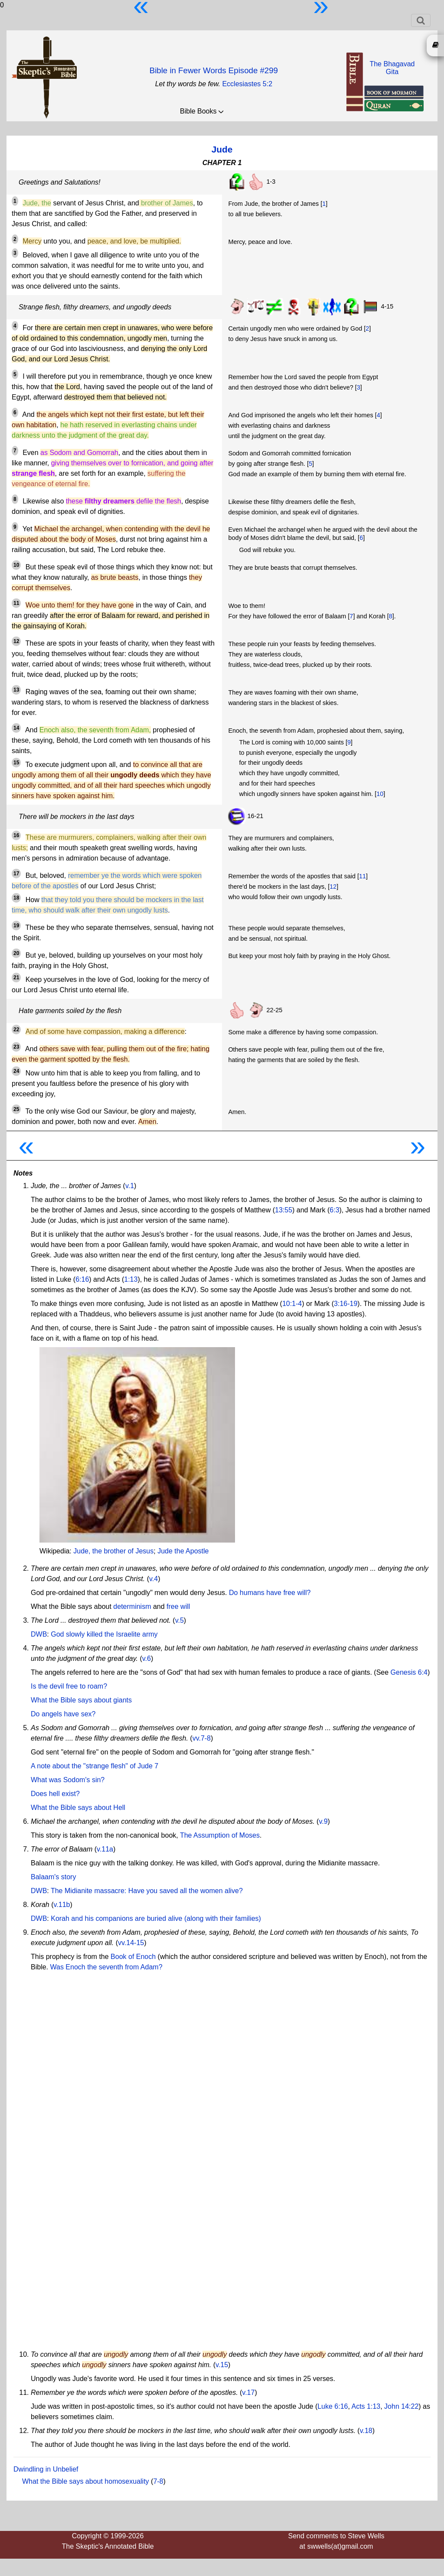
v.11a (105, 1849)
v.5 (179, 1620)
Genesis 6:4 (409, 1672)
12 (16, 641)
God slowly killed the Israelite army (104, 1634)
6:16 (82, 1279)
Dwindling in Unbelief (45, 2469)
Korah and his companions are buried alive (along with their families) (156, 1918)
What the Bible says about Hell (78, 1807)
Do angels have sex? (63, 1714)
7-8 (158, 2481)
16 (16, 835)
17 (16, 874)
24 (16, 1071)
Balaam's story (53, 1877)
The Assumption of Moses (220, 1835)
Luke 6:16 (332, 2406)
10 (16, 565)
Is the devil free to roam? (69, 1686)
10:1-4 (292, 1303)
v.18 (366, 2430)
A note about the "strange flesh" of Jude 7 (94, 1766)
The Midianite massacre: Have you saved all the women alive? (147, 1890)
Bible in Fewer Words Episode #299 (214, 70)
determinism (132, 1606)
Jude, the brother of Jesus (113, 1551)
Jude (222, 149)
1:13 (130, 1279)
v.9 (323, 1821)
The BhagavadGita (392, 67)
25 (16, 1109)
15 (16, 763)
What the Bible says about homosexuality (85, 2481)
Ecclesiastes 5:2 (247, 84)
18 (16, 898)
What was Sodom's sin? (67, 1779)
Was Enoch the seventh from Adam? (106, 1967)
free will (178, 1606)
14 (16, 728)
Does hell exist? (55, 1793)
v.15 (221, 2364)
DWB (39, 1634)
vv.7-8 (202, 1738)
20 (16, 953)
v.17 (248, 2392)
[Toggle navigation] (421, 20)
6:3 (334, 1210)
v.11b (61, 1904)
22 (16, 1030)
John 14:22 (401, 2406)
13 (16, 690)
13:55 (283, 1210)
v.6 (146, 1658)
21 (16, 978)
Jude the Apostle (183, 1551)
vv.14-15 (131, 1942)
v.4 (153, 1578)
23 (16, 1047)
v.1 (129, 1185)
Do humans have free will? (270, 1592)
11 (16, 603)
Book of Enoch (133, 1956)
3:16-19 (345, 1303)
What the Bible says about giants (81, 1700)
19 (16, 926)
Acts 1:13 (366, 2406)
